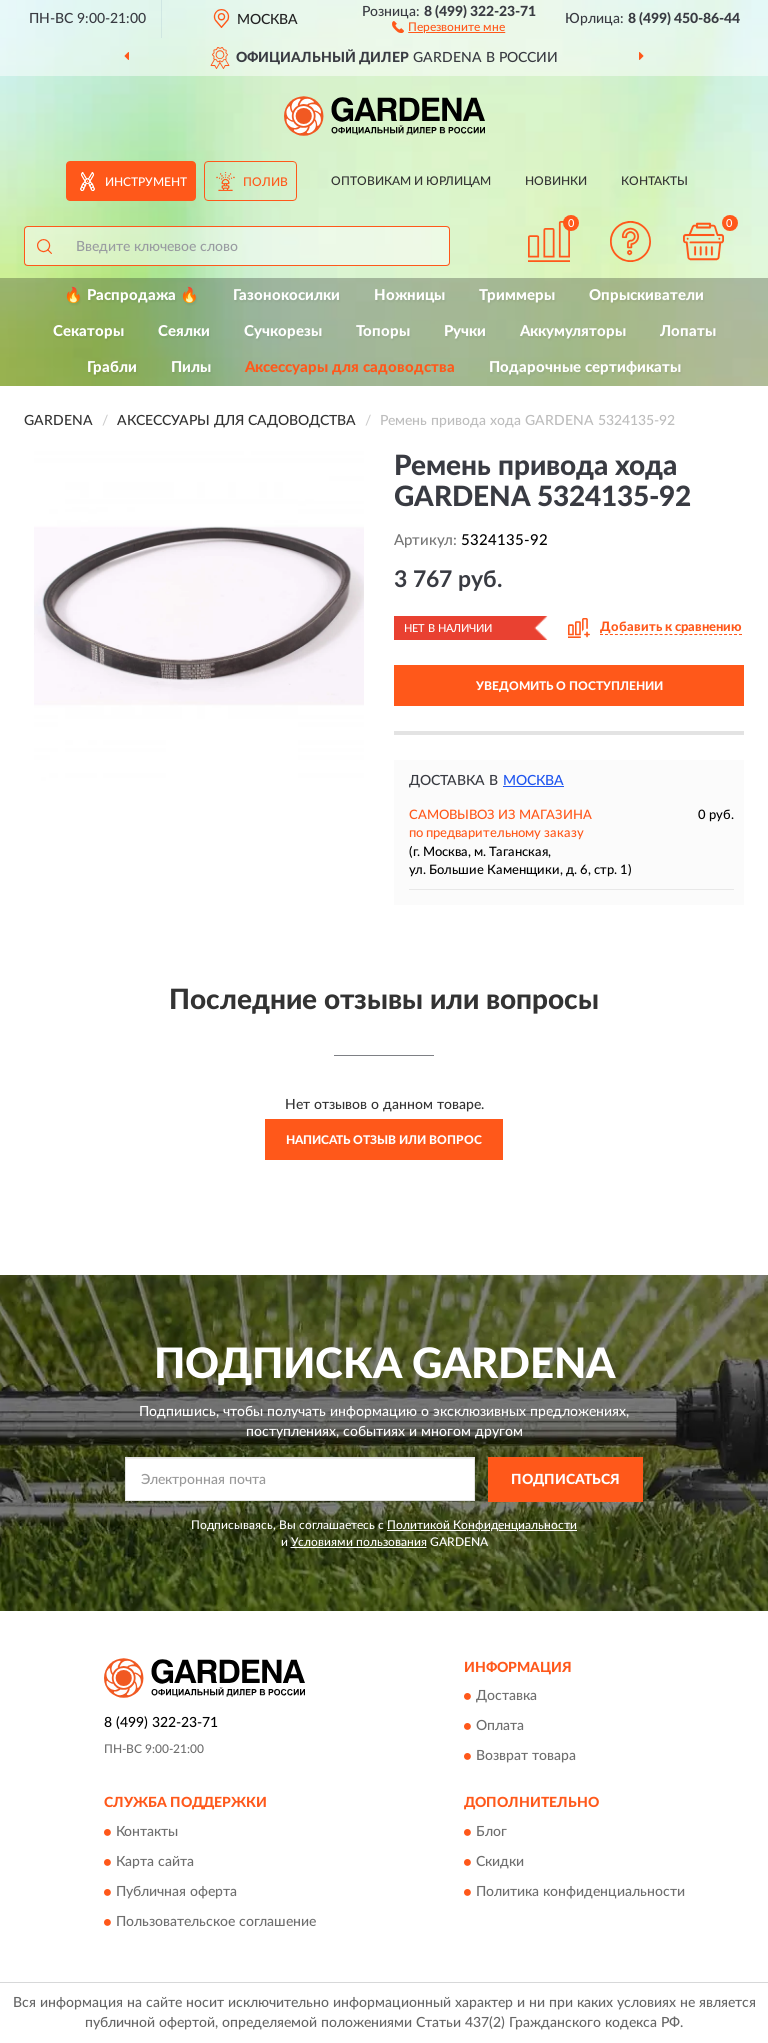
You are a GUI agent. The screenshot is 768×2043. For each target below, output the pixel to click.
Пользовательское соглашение (216, 1922)
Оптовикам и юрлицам (411, 181)
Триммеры (517, 295)
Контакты (654, 181)
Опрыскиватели (646, 295)
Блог (491, 1832)
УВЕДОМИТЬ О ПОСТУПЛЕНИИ (569, 686)
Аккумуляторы (573, 331)
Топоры (383, 331)
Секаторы (88, 331)
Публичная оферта (176, 1892)
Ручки (465, 331)
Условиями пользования (359, 1542)
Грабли (112, 367)
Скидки (500, 1862)
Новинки (556, 181)
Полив (265, 182)
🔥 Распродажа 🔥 (131, 295)
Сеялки (184, 331)
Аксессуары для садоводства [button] (350, 367)
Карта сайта (155, 1862)
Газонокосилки (286, 295)
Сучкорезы (283, 331)
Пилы (191, 367)
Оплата (500, 1727)
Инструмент (146, 182)
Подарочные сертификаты (585, 367)
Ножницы (409, 295)
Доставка (506, 1697)
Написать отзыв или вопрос (384, 1140)
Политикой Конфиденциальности (482, 1525)
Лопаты (688, 331)
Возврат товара (526, 1757)
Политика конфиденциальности (580, 1892)
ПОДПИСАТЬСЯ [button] (565, 1480)
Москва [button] (533, 781)
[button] (448, 26)
